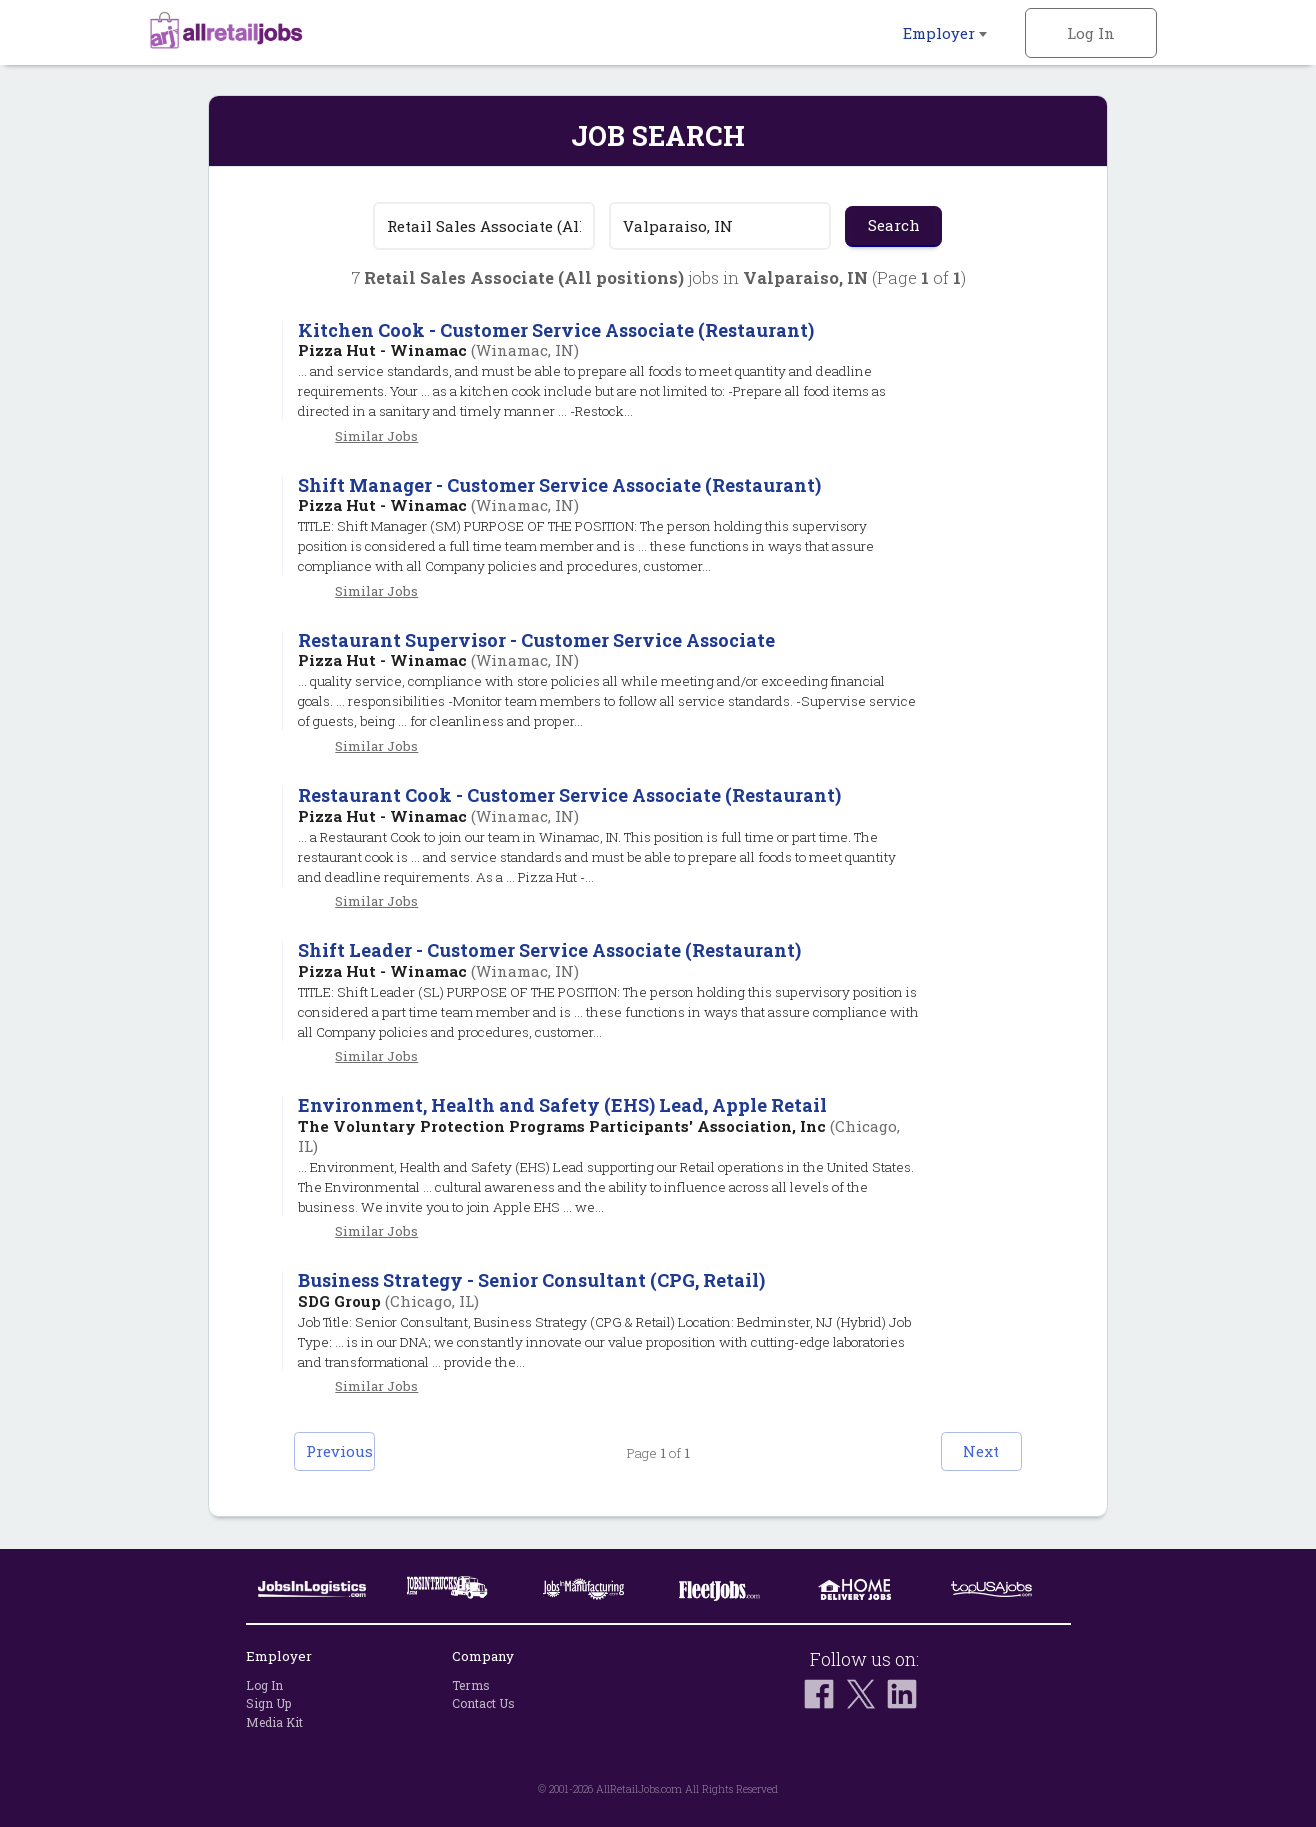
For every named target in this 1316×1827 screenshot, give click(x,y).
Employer (945, 33)
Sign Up (268, 1703)
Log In (1091, 33)
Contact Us (483, 1703)
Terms (471, 1685)
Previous (363, 1452)
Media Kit (274, 1722)
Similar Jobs (376, 436)
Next (954, 1452)
